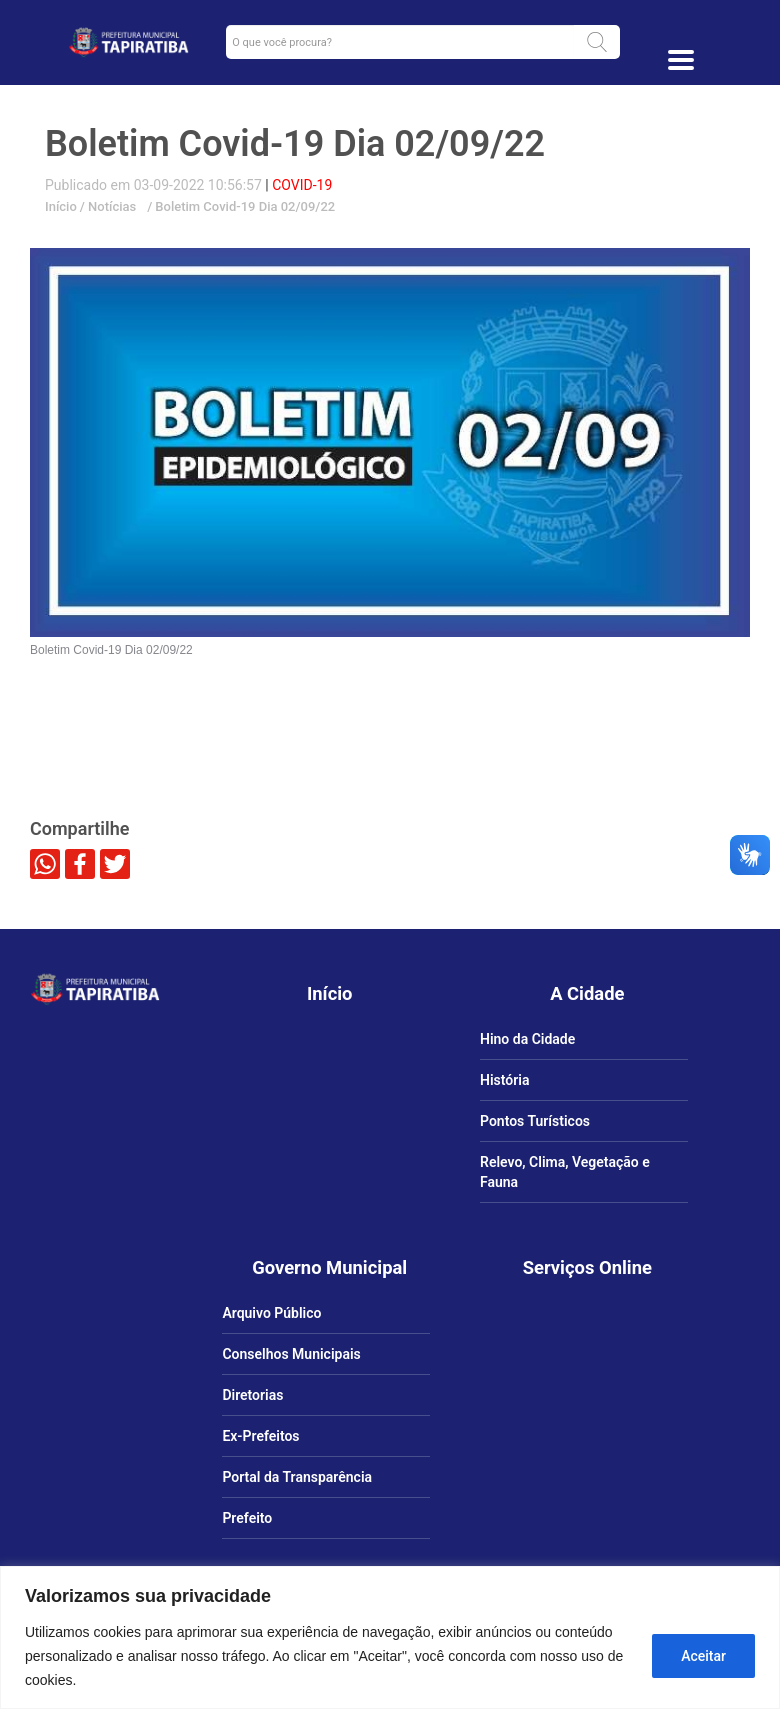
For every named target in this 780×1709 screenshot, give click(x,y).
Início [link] (61, 206)
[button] (597, 42)
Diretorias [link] (252, 1395)
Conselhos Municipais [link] (291, 1354)
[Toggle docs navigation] (681, 60)
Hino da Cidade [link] (527, 1039)
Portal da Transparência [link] (297, 1477)
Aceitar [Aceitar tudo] (703, 1656)
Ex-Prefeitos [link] (260, 1436)
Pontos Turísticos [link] (535, 1121)
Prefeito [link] (247, 1518)
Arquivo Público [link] (271, 1313)
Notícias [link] (110, 206)
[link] (128, 42)
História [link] (504, 1080)
